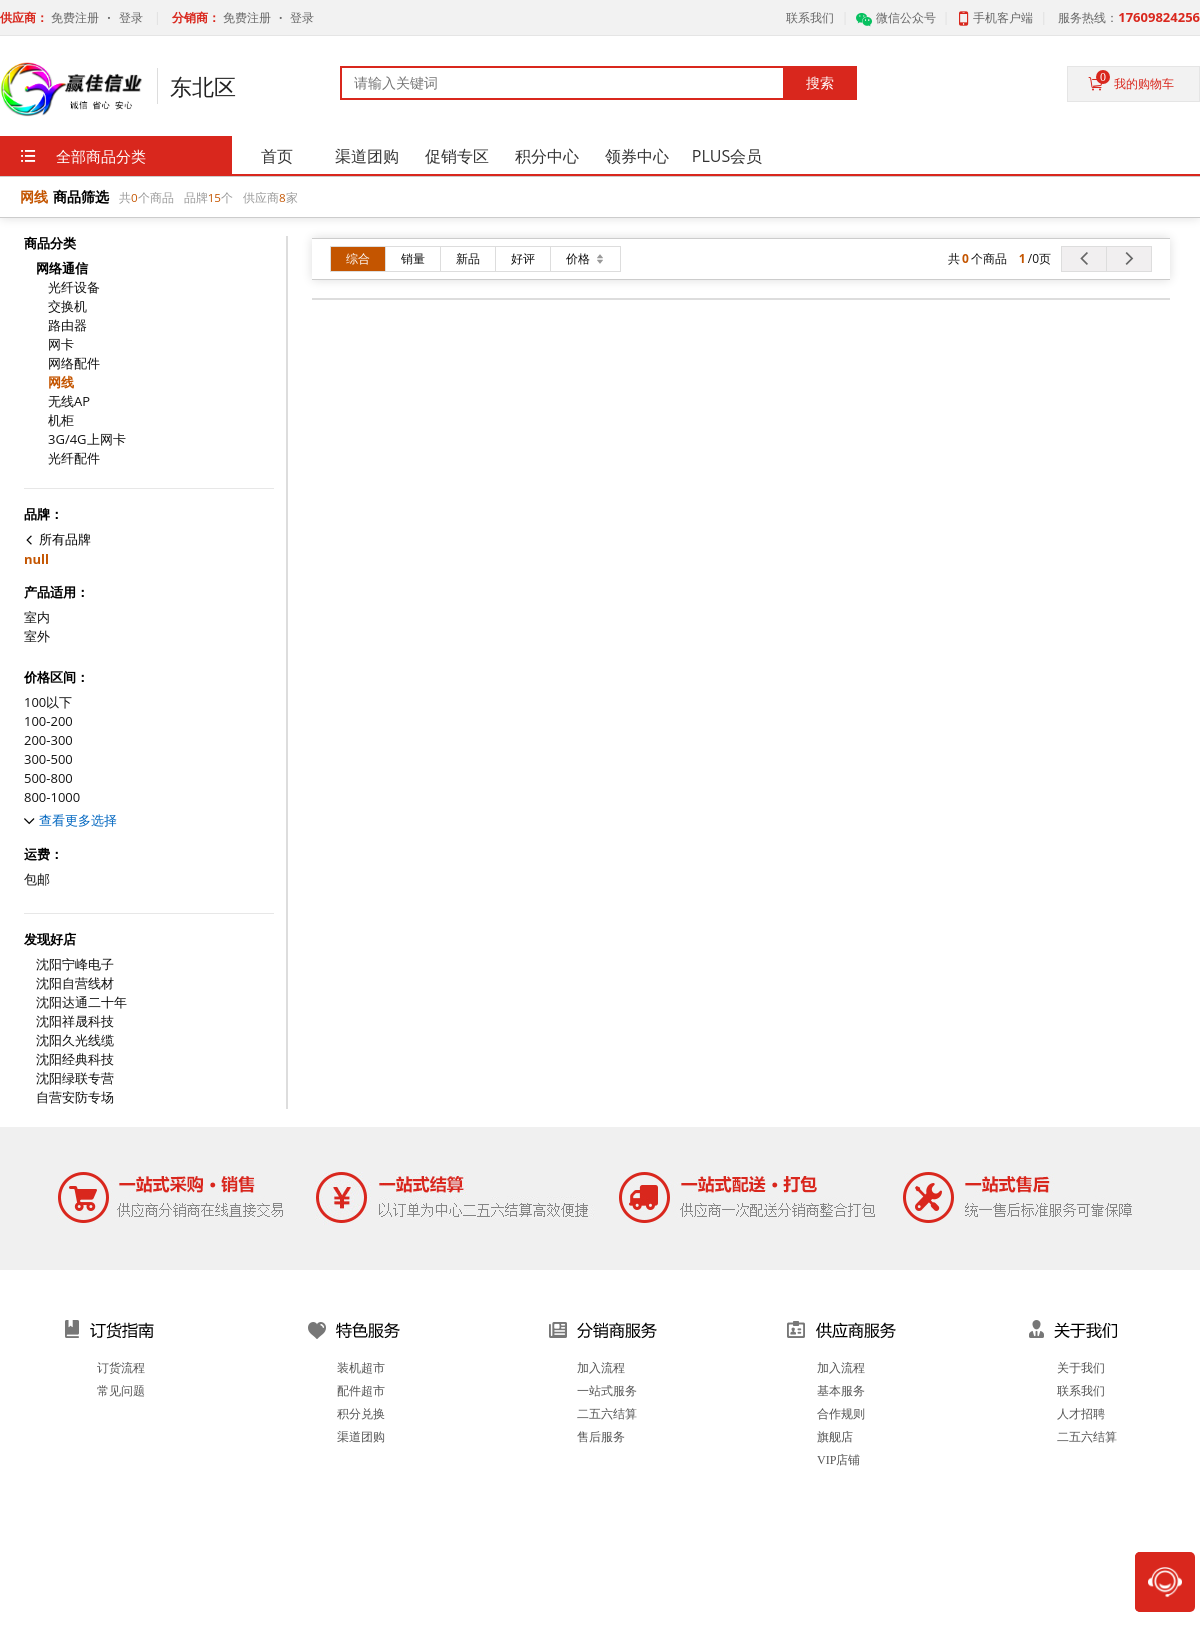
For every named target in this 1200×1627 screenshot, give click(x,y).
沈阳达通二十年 (81, 1002)
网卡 (61, 344)
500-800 (48, 778)
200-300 (48, 740)
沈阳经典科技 (75, 1059)
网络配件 (74, 363)
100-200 (48, 721)
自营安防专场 (75, 1097)
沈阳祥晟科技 (75, 1021)
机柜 (61, 420)
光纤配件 (74, 458)
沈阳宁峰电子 (75, 964)
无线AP (69, 401)
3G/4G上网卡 (87, 439)
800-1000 (52, 797)
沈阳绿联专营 (75, 1078)
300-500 (48, 759)
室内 (37, 617)
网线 (61, 382)
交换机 (67, 306)
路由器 (67, 325)
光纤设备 (74, 287)
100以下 (48, 702)
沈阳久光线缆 (75, 1040)
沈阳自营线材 (75, 983)
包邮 (37, 879)
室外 (37, 636)
